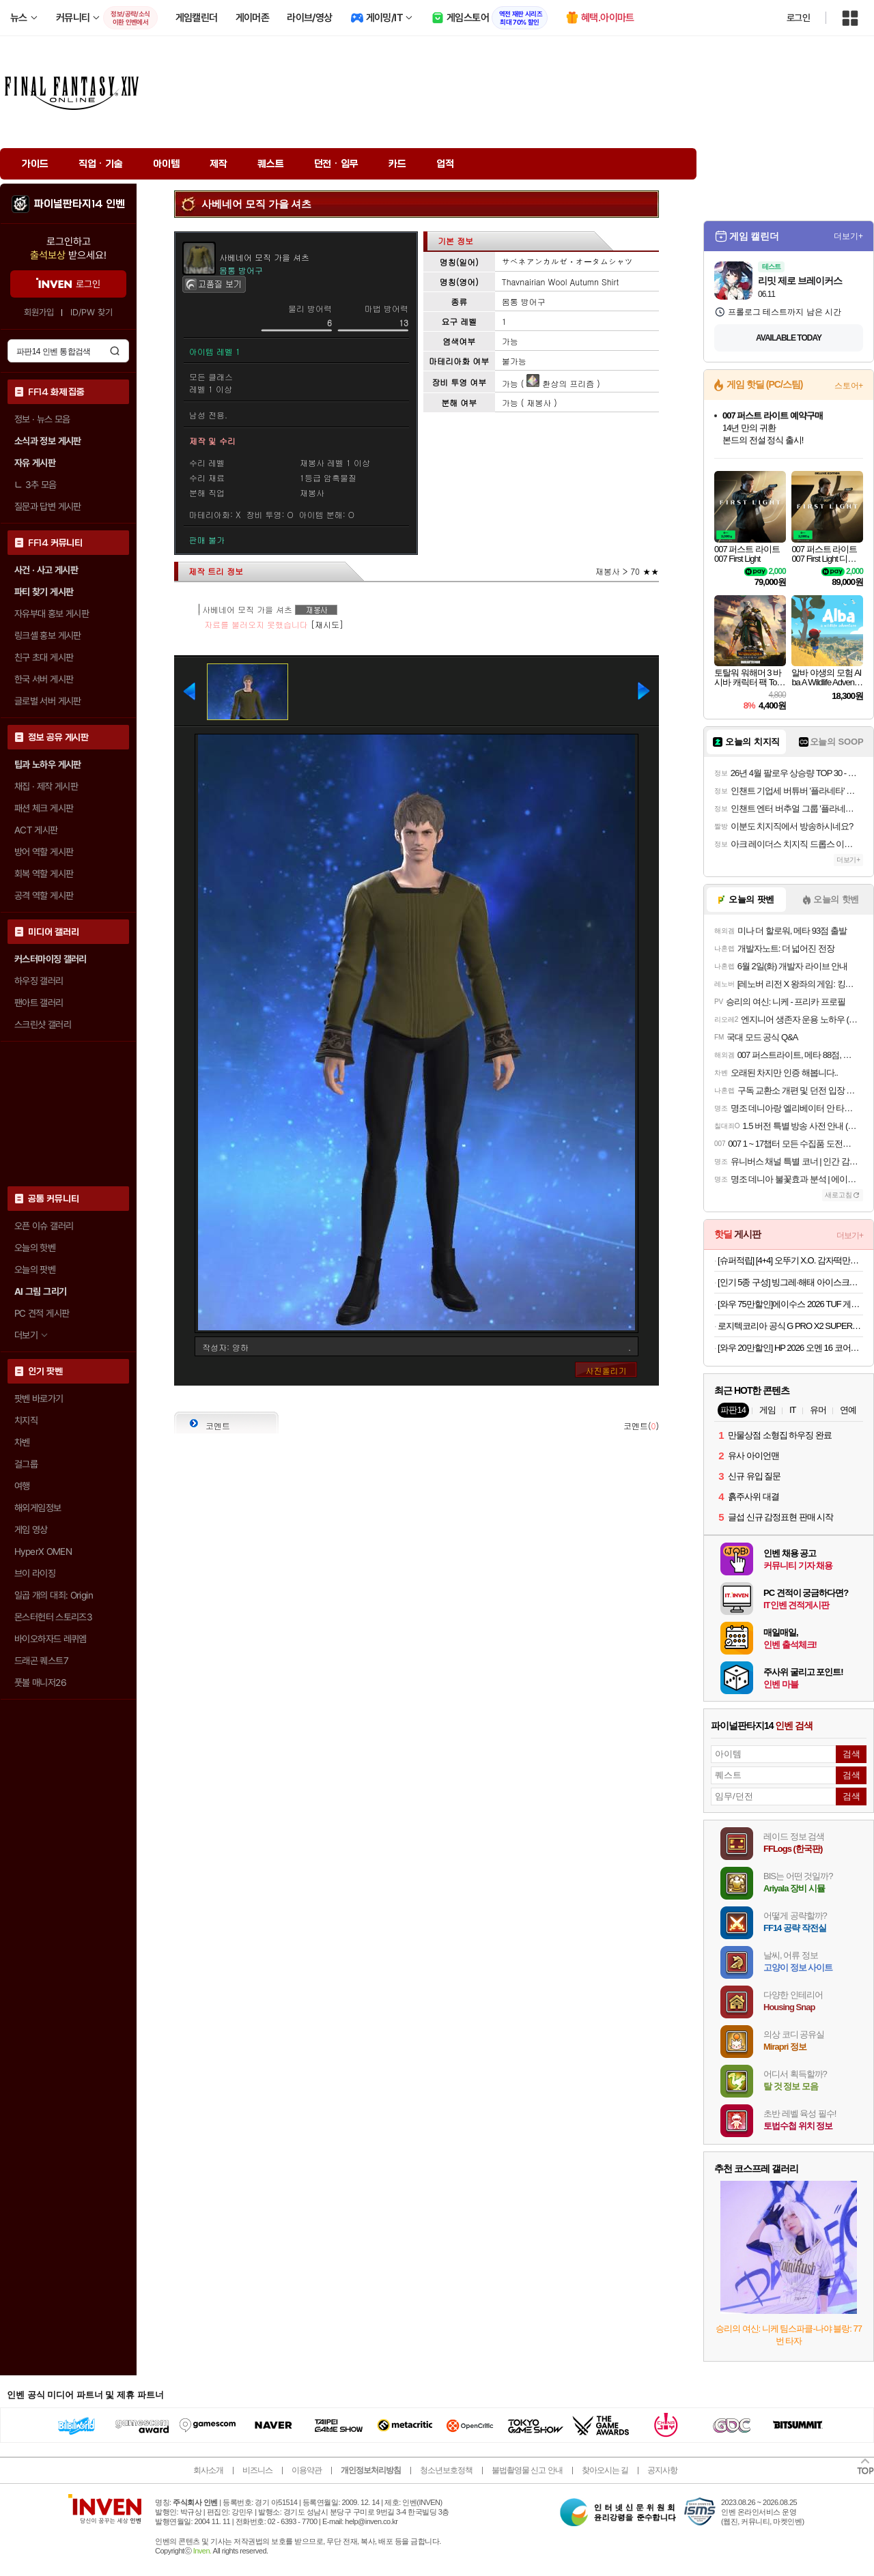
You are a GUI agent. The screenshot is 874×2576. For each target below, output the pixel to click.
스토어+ (848, 385)
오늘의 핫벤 (34, 1247)
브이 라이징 (34, 1573)
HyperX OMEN (43, 1551)
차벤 (22, 1442)
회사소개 (208, 2470)
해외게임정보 (37, 1507)
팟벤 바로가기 (39, 1398)
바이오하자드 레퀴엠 (50, 1638)
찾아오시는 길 (605, 2470)
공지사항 (662, 2470)
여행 (22, 1485)
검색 (114, 351)
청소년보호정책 (446, 2470)
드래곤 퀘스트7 (41, 1660)
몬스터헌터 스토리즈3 (53, 1617)
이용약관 (307, 2470)
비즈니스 (257, 2470)
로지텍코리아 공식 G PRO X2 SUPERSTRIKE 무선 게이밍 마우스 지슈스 (790, 1326)
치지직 (26, 1420)
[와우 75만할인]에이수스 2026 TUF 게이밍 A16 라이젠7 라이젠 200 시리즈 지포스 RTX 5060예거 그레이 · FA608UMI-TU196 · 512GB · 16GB (790, 1304)
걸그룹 (26, 1464)
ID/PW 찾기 (91, 312)
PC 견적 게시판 (41, 1313)
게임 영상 (31, 1529)
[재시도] (327, 624)
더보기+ (848, 236)
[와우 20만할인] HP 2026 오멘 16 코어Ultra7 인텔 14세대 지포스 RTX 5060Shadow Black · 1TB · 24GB (790, 1348)
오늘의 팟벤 (34, 1269)
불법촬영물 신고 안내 (527, 2470)
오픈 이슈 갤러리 (43, 1225)
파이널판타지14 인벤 (79, 204)
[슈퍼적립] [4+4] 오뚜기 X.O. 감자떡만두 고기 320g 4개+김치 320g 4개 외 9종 (790, 1260)
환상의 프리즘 (560, 383)
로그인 (798, 17)
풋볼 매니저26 (40, 1682)
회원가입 (39, 312)
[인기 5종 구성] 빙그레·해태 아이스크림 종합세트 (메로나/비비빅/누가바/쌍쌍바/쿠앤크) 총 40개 (790, 1282)
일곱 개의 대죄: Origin (53, 1595)
